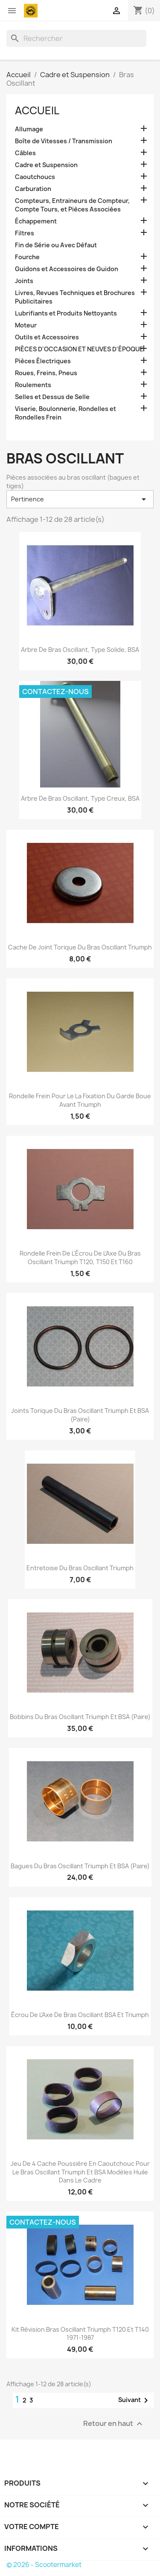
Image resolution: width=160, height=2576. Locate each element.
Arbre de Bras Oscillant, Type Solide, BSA (80, 649)
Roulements (33, 385)
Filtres (24, 233)
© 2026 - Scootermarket (43, 2564)
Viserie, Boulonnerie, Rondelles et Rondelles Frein (65, 413)
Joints (24, 281)
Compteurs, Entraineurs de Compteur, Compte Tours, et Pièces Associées (72, 205)
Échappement (36, 221)
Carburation (33, 189)
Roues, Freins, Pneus (46, 373)
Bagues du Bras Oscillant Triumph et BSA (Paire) (80, 1866)
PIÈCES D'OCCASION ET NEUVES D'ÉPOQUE (79, 349)
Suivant (134, 2400)
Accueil (37, 110)
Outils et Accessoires (47, 337)
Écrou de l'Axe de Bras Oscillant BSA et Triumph (80, 2015)
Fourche (27, 257)
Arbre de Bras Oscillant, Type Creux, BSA (80, 798)
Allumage (29, 129)
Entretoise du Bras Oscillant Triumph (80, 1568)
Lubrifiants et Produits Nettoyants (66, 313)
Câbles (25, 153)
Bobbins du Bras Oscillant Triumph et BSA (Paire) (80, 1717)
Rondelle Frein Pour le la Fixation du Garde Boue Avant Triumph (80, 1100)
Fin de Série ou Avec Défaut (56, 245)
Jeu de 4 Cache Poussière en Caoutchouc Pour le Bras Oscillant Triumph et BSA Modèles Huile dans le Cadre (80, 2172)
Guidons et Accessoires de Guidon (66, 269)
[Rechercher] (76, 38)
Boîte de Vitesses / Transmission (63, 141)
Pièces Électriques (43, 361)
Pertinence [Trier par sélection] (80, 499)
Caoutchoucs (35, 177)
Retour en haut (114, 2424)
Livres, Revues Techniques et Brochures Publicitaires (75, 297)
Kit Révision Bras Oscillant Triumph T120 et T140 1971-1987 (80, 2333)
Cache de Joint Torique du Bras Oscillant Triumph (80, 947)
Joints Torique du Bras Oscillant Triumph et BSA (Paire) (80, 1415)
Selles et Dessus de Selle (52, 397)
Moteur (26, 325)
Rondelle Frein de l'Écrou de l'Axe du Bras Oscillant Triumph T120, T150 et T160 (80, 1257)
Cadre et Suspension (46, 165)
